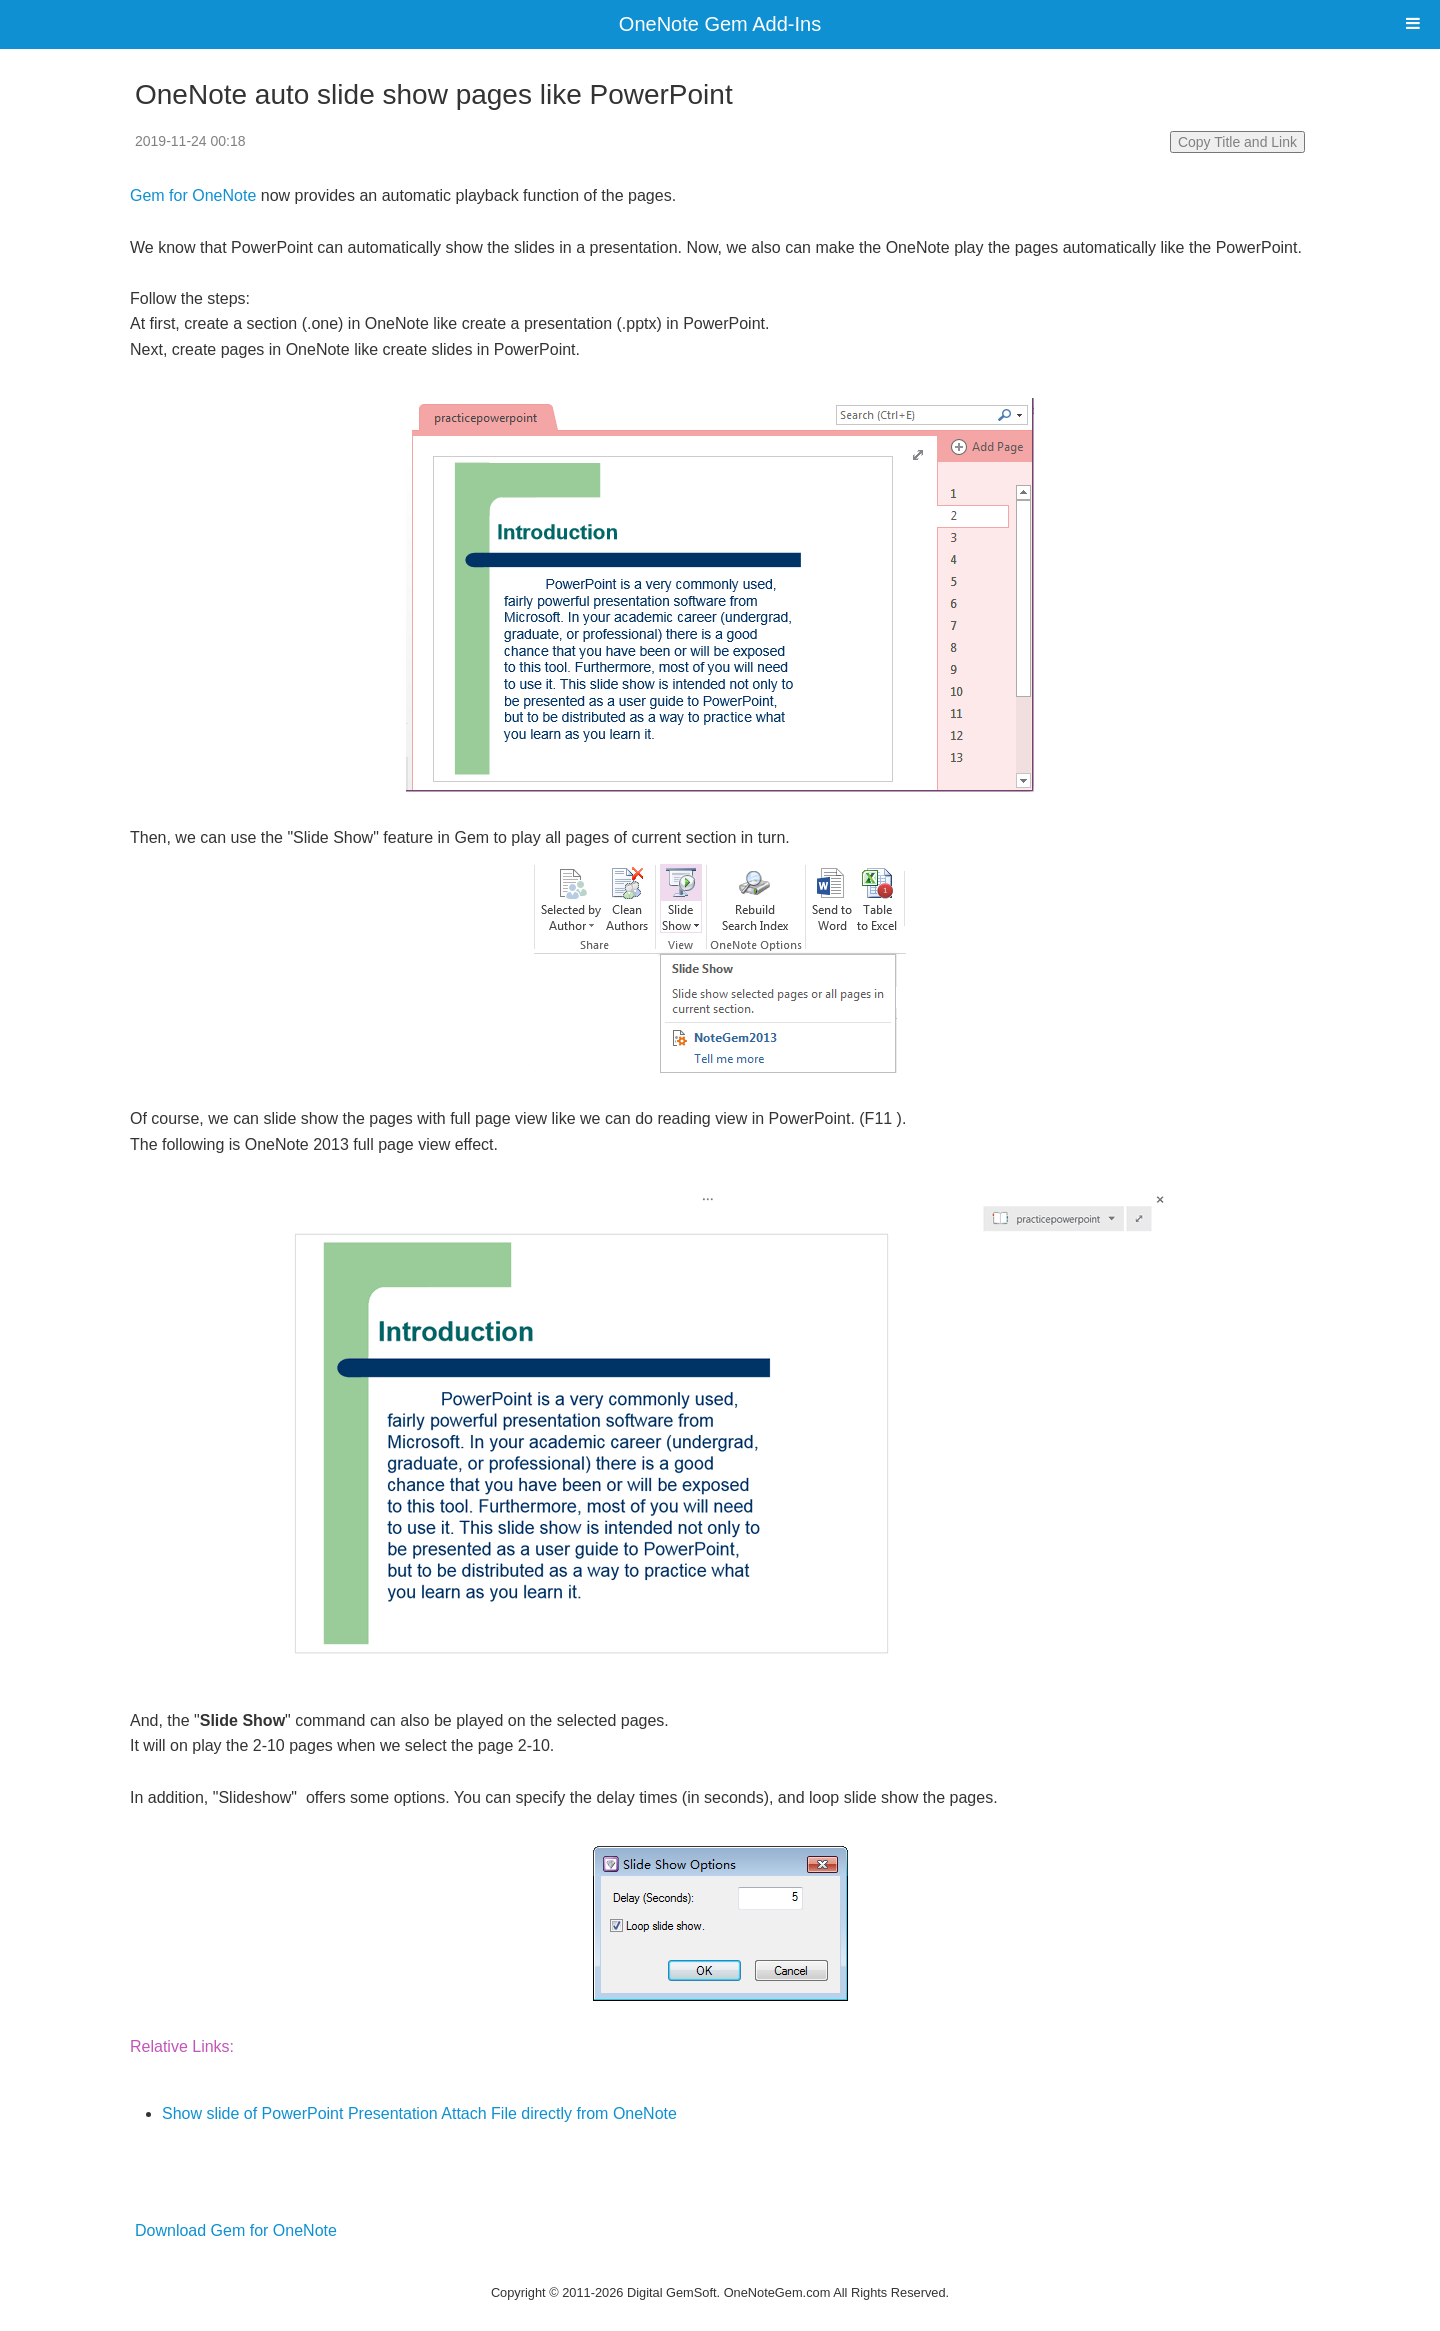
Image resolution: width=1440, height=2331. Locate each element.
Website (720, 2267)
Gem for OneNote (193, 195)
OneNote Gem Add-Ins (720, 24)
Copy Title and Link (1237, 142)
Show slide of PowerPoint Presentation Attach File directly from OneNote (419, 2113)
